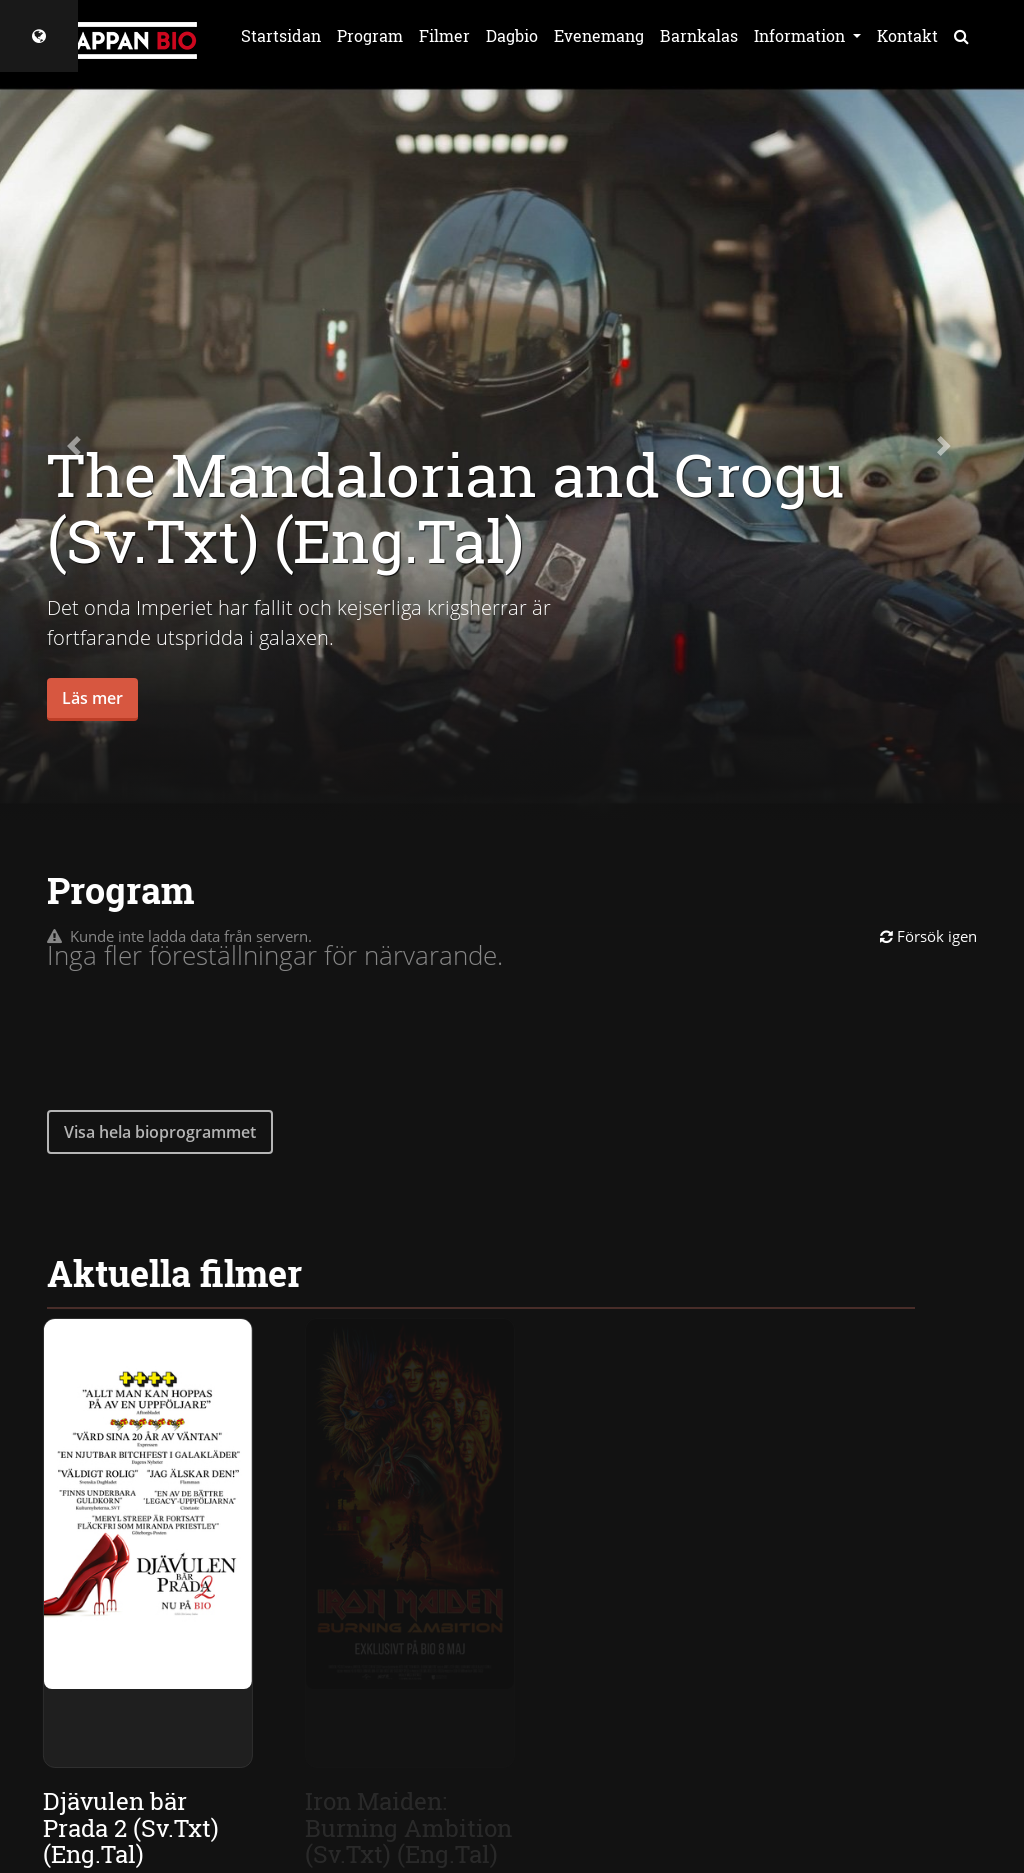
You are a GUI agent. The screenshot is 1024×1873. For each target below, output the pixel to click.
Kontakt (907, 35)
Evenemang (599, 35)
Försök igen (928, 936)
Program (370, 35)
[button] (77, 446)
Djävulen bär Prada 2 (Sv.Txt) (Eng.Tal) (132, 1827)
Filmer (444, 35)
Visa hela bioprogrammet (160, 1132)
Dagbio (512, 35)
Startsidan (281, 35)
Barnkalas (699, 35)
